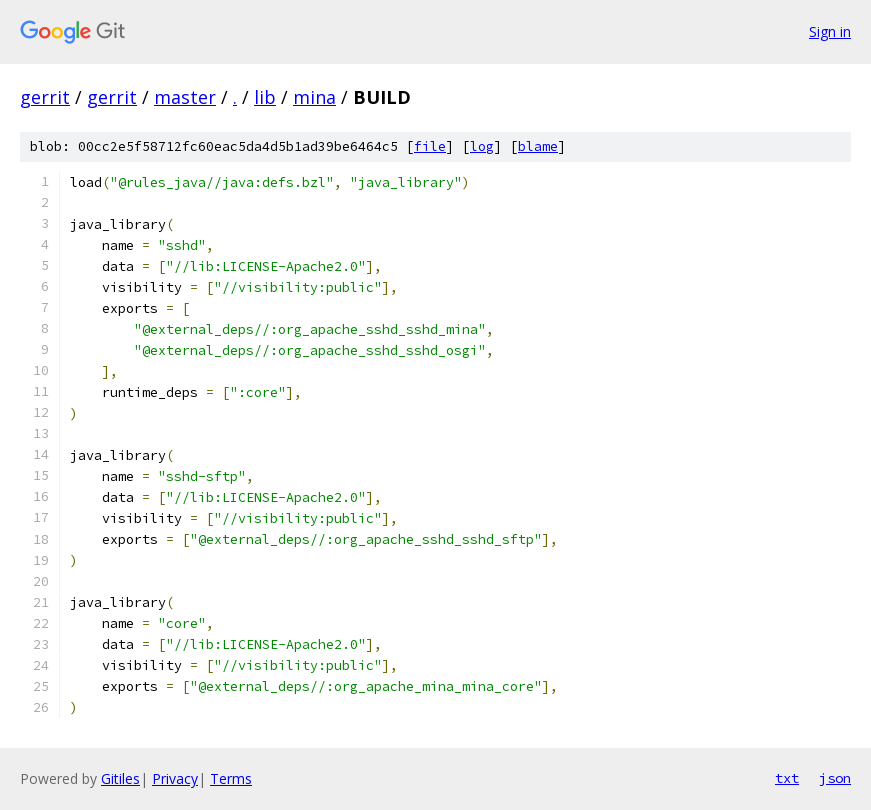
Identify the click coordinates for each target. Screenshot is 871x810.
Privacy (175, 778)
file (430, 146)
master (185, 97)
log (482, 146)
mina (314, 97)
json (835, 778)
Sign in (830, 31)
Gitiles (120, 778)
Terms (231, 778)
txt (787, 778)
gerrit (45, 97)
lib (265, 97)
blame (538, 146)
